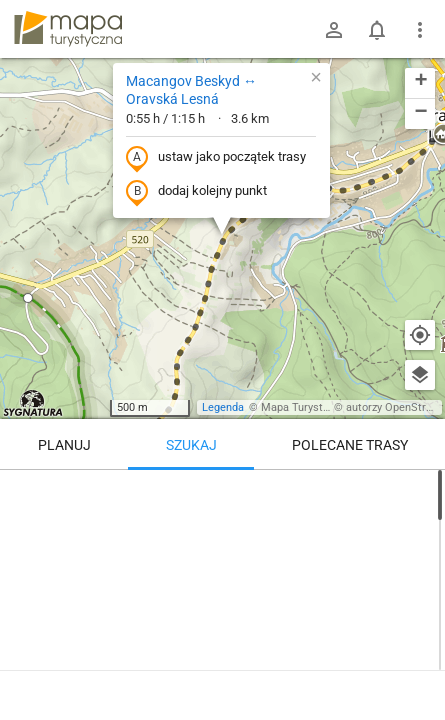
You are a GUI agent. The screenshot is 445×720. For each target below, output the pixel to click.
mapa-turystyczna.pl (68, 29)
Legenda (223, 407)
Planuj (64, 445)
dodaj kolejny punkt (196, 192)
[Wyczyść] (420, 492)
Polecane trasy (350, 445)
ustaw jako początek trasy (216, 158)
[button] (28, 298)
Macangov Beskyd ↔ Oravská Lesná (191, 90)
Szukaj (191, 445)
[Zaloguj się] (334, 30)
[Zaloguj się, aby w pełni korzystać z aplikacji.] (414, 665)
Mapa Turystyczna (306, 407)
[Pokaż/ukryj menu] (420, 30)
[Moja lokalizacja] (420, 335)
